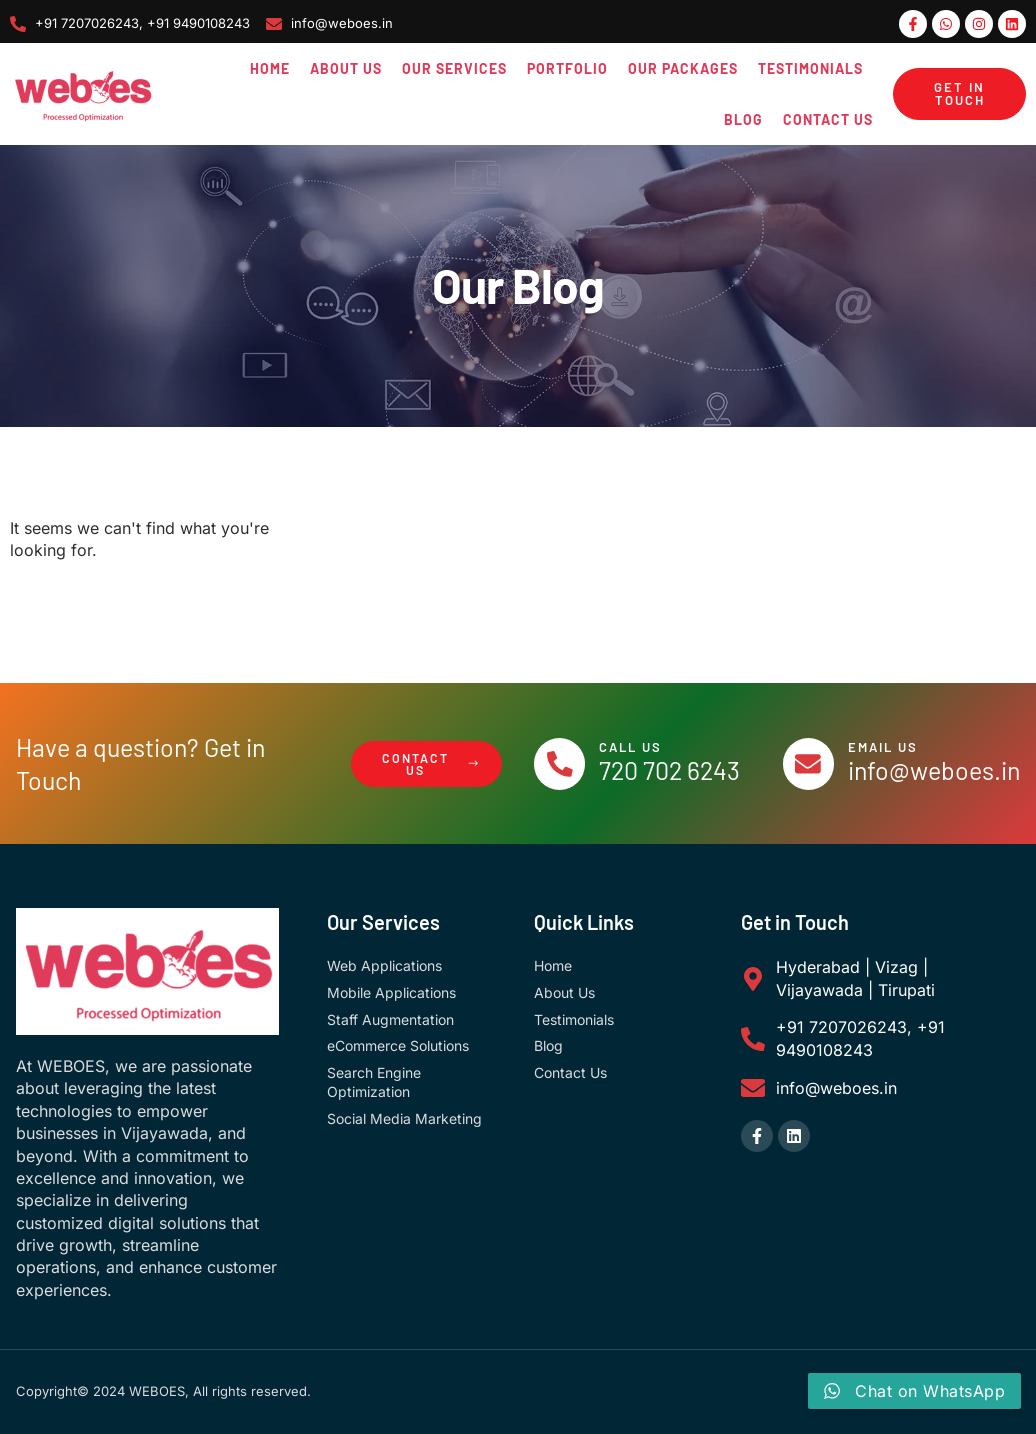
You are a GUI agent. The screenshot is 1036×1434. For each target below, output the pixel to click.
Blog (743, 119)
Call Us (635, 747)
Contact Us (828, 119)
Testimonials (810, 68)
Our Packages (683, 68)
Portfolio (567, 68)
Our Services (454, 68)
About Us (346, 68)
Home (270, 68)
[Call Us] (562, 764)
